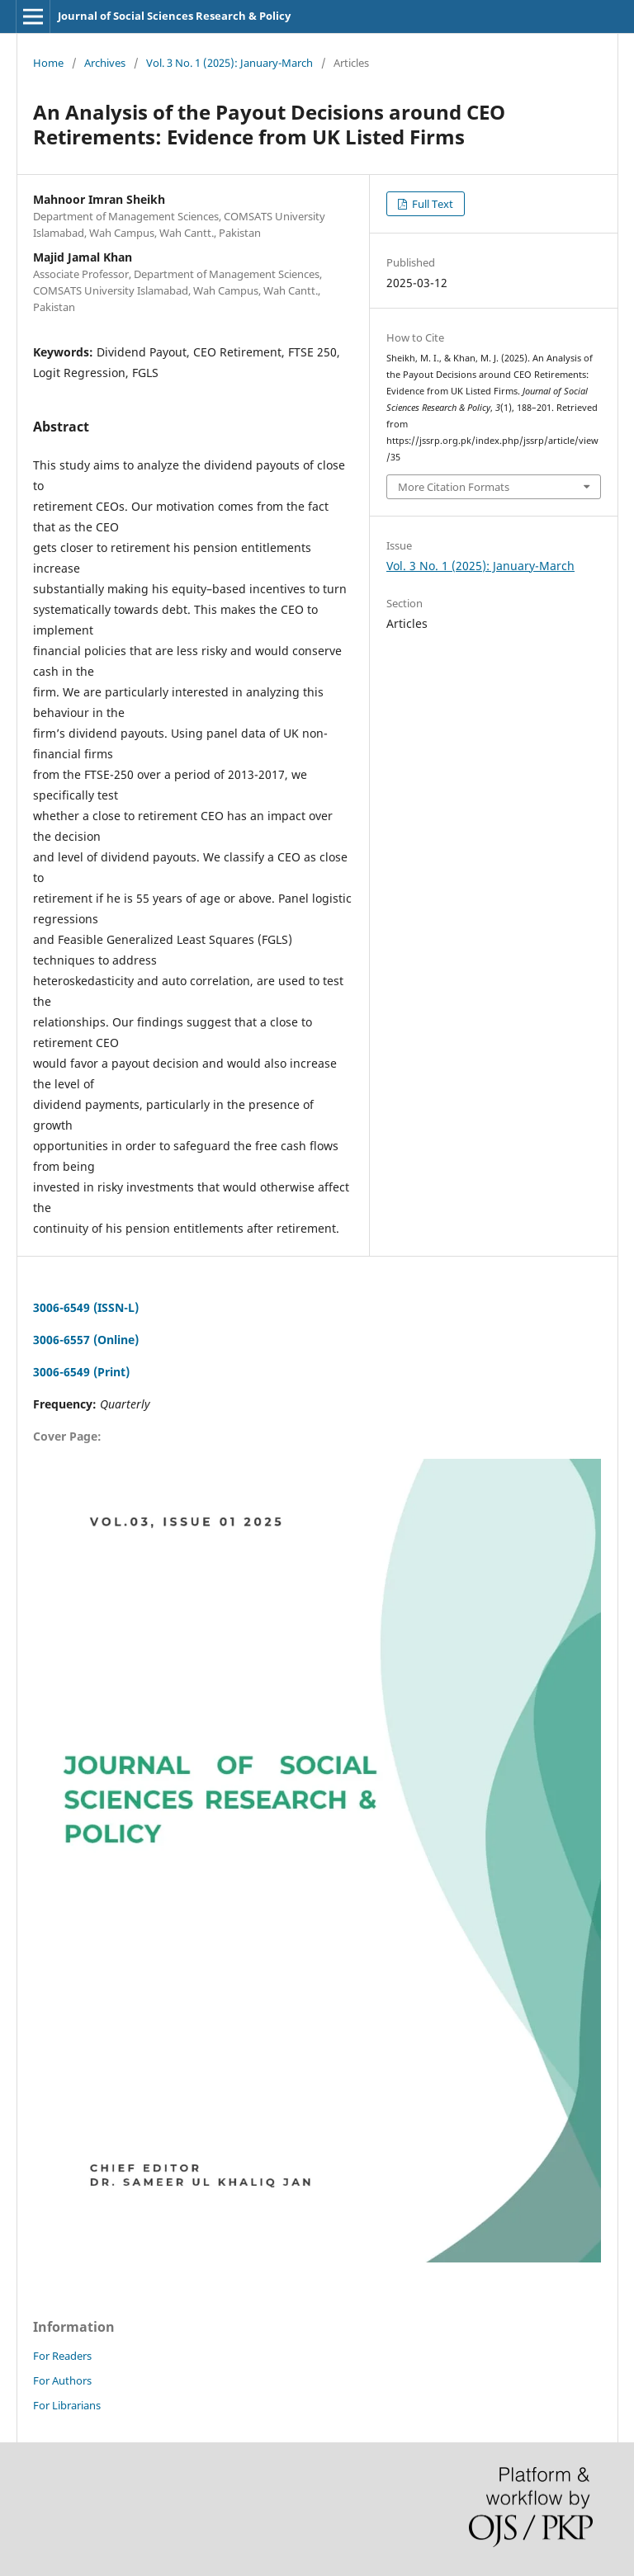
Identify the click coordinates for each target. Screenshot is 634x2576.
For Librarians (67, 2405)
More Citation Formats (453, 486)
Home (48, 62)
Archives (104, 62)
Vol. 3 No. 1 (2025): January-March (229, 62)
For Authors (62, 2380)
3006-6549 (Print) (81, 1372)
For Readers (62, 2355)
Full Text (431, 203)
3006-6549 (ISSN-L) (86, 1307)
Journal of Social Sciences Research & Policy (174, 15)
